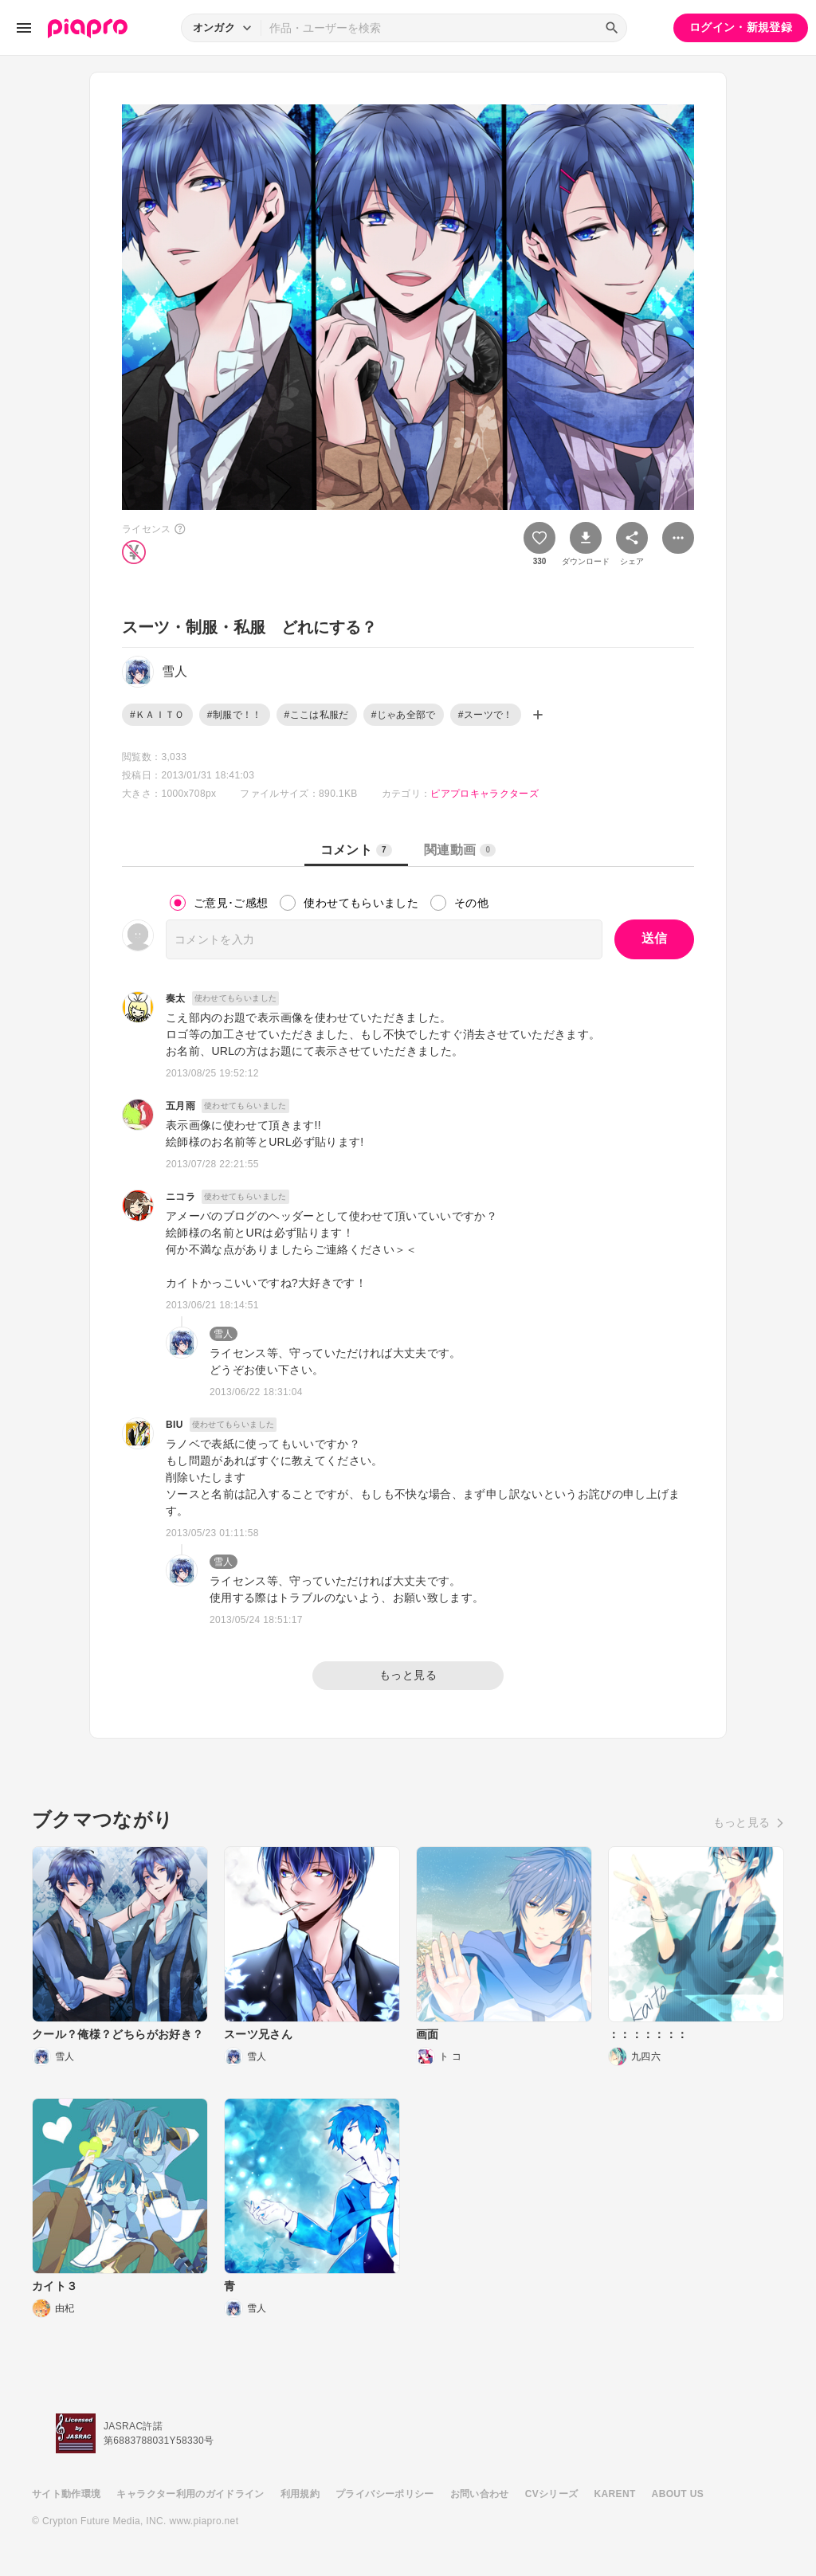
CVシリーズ (552, 2494)
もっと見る (408, 1674)
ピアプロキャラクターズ (484, 793)
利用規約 (300, 2494)
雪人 (223, 1333)
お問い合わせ (479, 2494)
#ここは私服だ (316, 714)
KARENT (615, 2494)
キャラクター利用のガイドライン (190, 2494)
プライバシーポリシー (384, 2494)
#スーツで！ (485, 714)
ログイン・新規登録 (740, 27)
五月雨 (180, 1106)
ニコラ (180, 1196)
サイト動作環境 (66, 2494)
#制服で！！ (234, 714)
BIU (174, 1424)
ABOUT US (678, 2494)
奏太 (176, 998)
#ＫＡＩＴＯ (157, 714)
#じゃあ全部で (403, 714)
